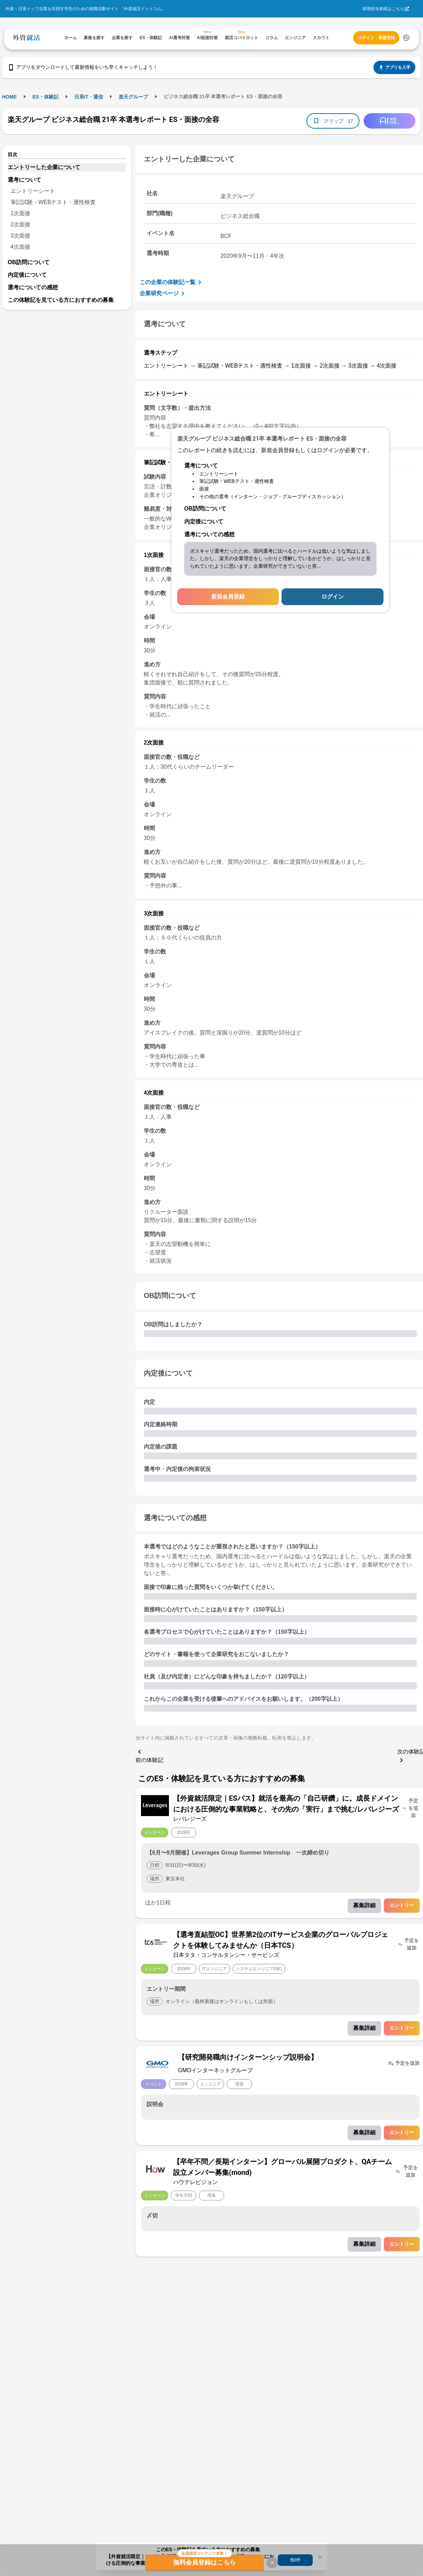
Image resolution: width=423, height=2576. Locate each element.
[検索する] (406, 38)
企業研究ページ (163, 293)
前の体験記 (149, 1755)
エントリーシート (32, 191)
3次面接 (20, 236)
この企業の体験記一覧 (172, 282)
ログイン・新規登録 (376, 37)
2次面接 (20, 224)
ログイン (332, 597)
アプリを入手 (394, 67)
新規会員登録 (228, 597)
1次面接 (20, 213)
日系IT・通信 (88, 97)
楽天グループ (133, 97)
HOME (9, 97)
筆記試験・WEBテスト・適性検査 (53, 202)
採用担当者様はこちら (383, 8)
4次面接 (20, 247)
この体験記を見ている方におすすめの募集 (61, 300)
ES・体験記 (45, 97)
